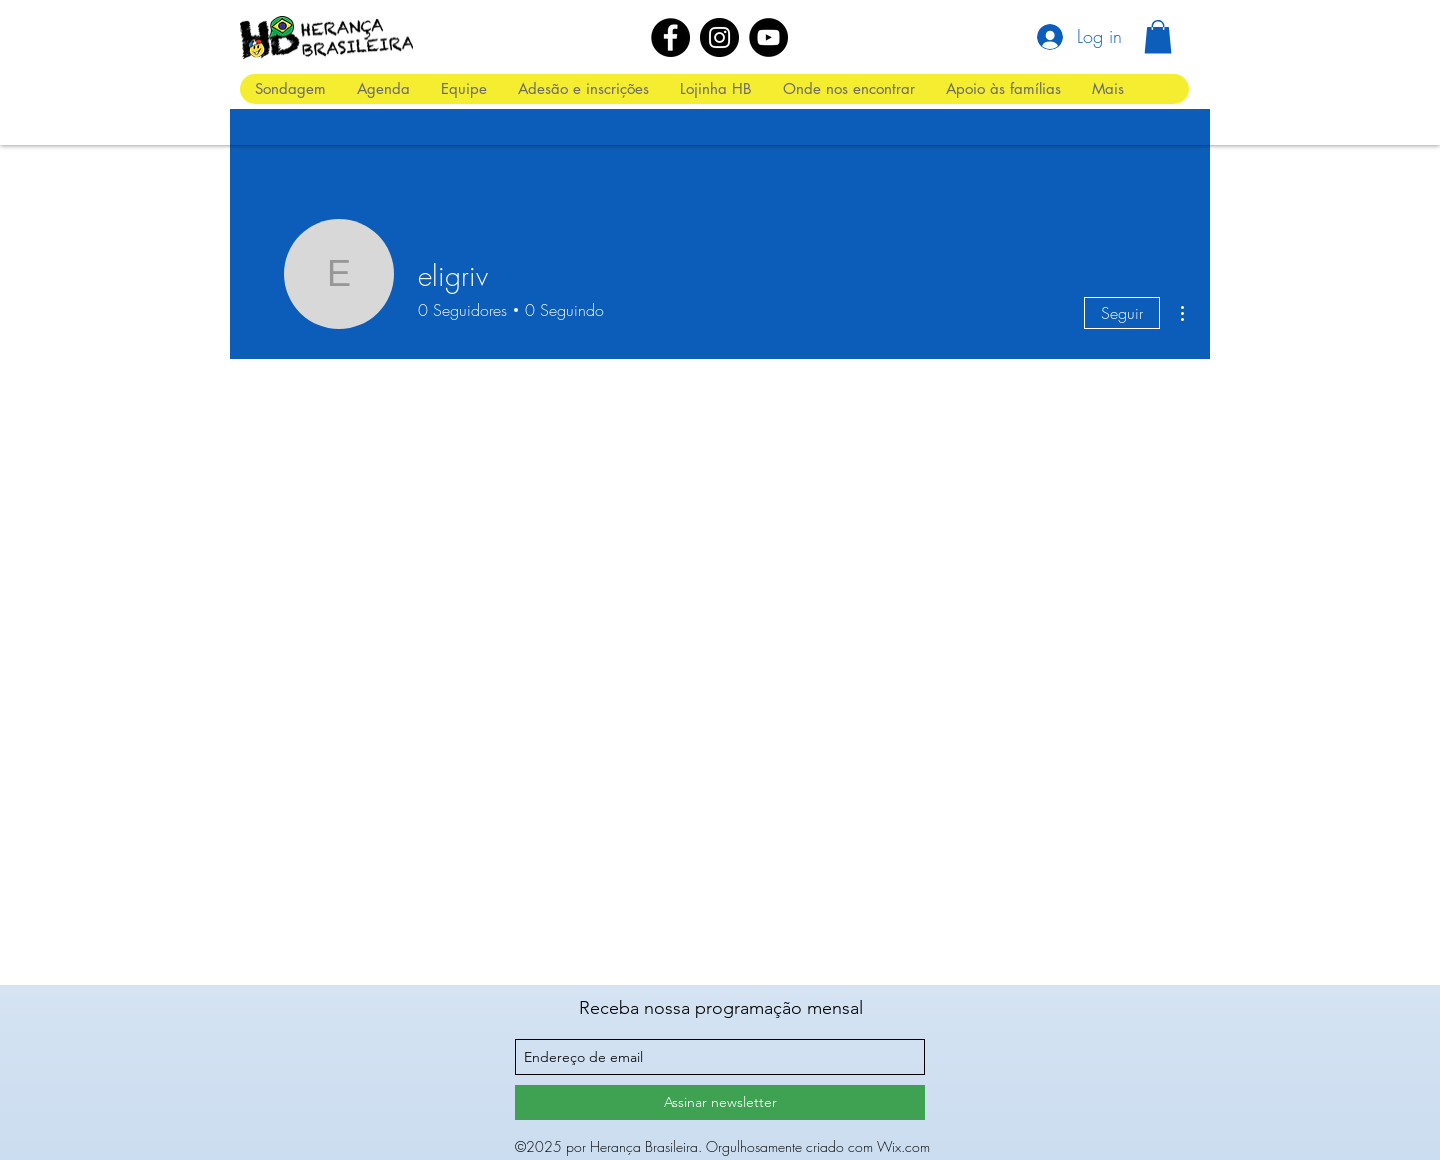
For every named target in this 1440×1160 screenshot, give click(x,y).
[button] (1158, 36)
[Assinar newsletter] (720, 1102)
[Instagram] (719, 37)
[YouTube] (768, 37)
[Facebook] (670, 37)
